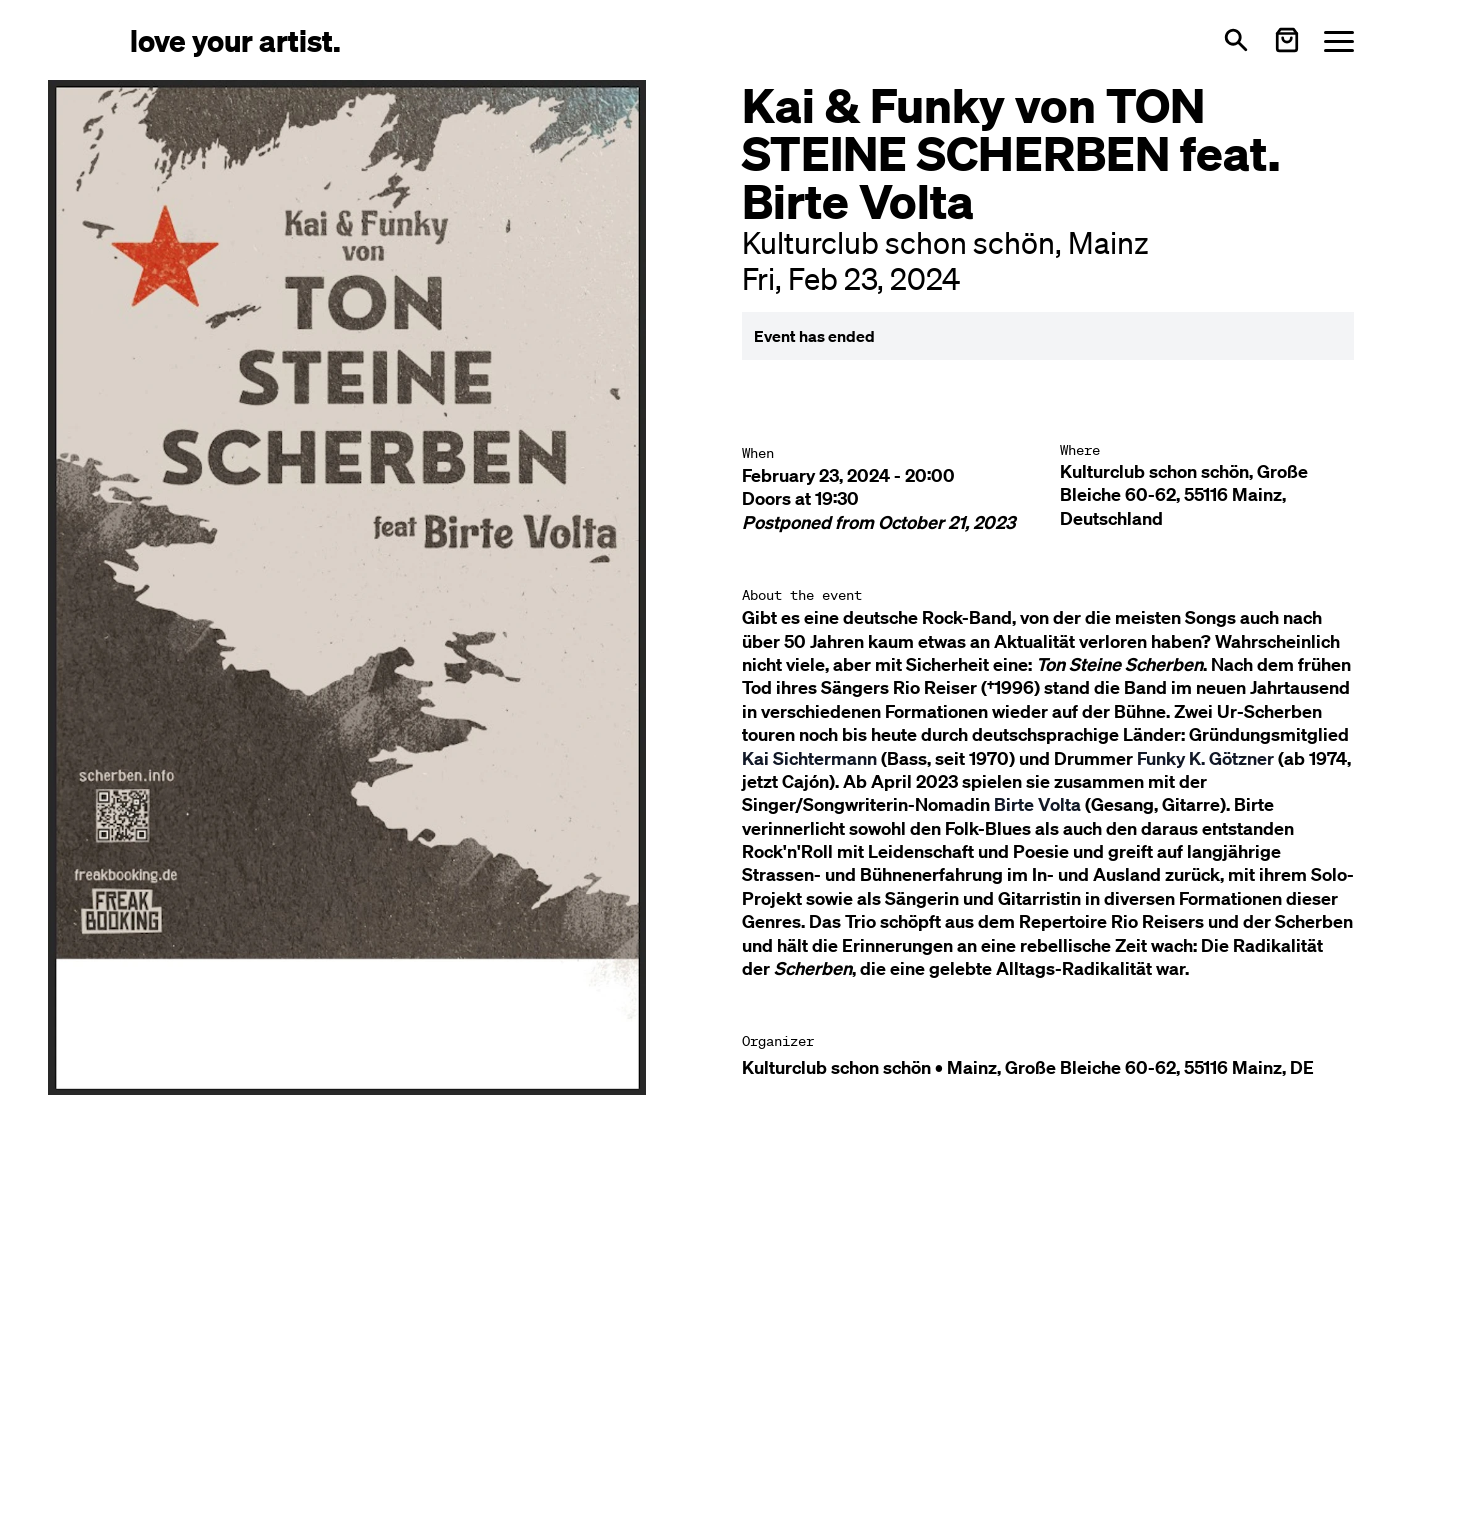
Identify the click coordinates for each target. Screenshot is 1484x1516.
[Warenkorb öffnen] (1287, 40)
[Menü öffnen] (1339, 40)
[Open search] (1236, 40)
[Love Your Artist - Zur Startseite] (235, 39)
